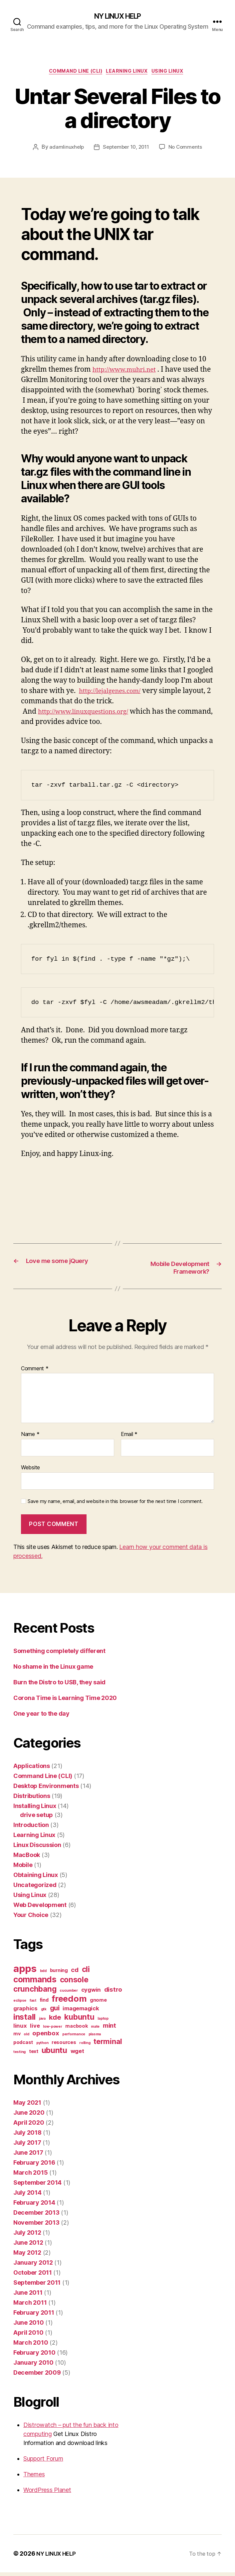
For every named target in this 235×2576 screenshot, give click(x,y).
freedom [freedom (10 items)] (69, 2002)
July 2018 (27, 2136)
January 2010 (33, 2366)
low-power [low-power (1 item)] (52, 2030)
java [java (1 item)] (42, 2022)
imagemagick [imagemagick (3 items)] (81, 2012)
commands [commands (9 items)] (35, 1983)
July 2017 (27, 2146)
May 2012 (27, 2256)
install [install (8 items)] (24, 2020)
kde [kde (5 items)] (55, 2021)
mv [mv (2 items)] (16, 2037)
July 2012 (27, 2236)
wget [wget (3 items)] (77, 2054)
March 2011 (30, 2306)
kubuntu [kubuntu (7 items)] (79, 2020)
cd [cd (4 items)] (74, 1973)
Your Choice (30, 1918)
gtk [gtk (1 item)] (44, 2013)
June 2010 (28, 2326)
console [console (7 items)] (74, 1983)
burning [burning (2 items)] (59, 1974)
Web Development (40, 1908)
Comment (35, 1372)
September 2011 (37, 2286)
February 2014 (34, 2206)
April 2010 (28, 2336)
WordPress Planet (47, 2493)
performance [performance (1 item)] (73, 2038)
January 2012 (33, 2266)
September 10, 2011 (126, 149)
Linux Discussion (37, 1848)
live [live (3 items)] (35, 2029)
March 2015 (30, 2176)
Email (129, 1438)
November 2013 (36, 2226)
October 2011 (32, 2276)
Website (30, 1471)
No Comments (187, 149)
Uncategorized (35, 1888)
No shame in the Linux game (53, 1670)
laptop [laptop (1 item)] (103, 2022)
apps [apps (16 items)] (25, 1972)
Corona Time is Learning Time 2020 (65, 1701)
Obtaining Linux (35, 1878)
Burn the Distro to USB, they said (59, 1685)
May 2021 (27, 2106)
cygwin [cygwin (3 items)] (91, 1993)
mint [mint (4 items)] (109, 2029)
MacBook (26, 1858)
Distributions (31, 1799)
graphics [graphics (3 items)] (25, 2012)
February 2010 (34, 2356)
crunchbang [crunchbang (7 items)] (34, 1992)
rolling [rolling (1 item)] (84, 2046)
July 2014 (27, 2196)
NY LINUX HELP (117, 17)
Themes (34, 2477)
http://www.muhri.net (129, 371)
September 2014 (37, 2186)
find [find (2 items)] (44, 2003)
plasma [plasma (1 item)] (95, 2038)
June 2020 (29, 2116)
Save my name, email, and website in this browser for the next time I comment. (115, 1505)
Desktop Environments (46, 1789)
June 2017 (28, 2156)
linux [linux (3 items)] (20, 2029)
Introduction (31, 1828)
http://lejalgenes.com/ (114, 693)
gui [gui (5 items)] (55, 2011)
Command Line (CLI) (71, 73)
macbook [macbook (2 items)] (76, 2029)
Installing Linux (34, 1809)
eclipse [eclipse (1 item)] (19, 2004)
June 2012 (28, 2246)
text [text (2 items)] (33, 2055)
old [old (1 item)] (26, 2038)
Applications (31, 1769)
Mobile (22, 1868)
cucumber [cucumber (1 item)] (69, 1994)
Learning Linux (129, 73)
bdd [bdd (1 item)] (43, 1974)
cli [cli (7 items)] (86, 1972)
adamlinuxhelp (64, 149)
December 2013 (36, 2216)
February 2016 (34, 2166)
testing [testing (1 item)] (19, 2055)
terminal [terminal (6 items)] (108, 2045)
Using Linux (175, 73)
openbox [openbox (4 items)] (45, 2037)
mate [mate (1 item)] (95, 2030)
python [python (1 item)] (42, 2046)
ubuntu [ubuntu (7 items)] (54, 2053)
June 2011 (28, 2296)
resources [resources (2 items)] (64, 2046)
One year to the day (41, 1717)
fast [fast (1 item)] (33, 2004)
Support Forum (43, 2462)
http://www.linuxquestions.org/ (89, 714)
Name (30, 1438)
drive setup (36, 1818)
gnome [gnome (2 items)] (98, 2003)
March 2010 (30, 2346)
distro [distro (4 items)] (113, 1993)
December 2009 (37, 2376)
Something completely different (59, 1654)
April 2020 (28, 2126)
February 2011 (33, 2316)
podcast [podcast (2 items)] (23, 2046)
